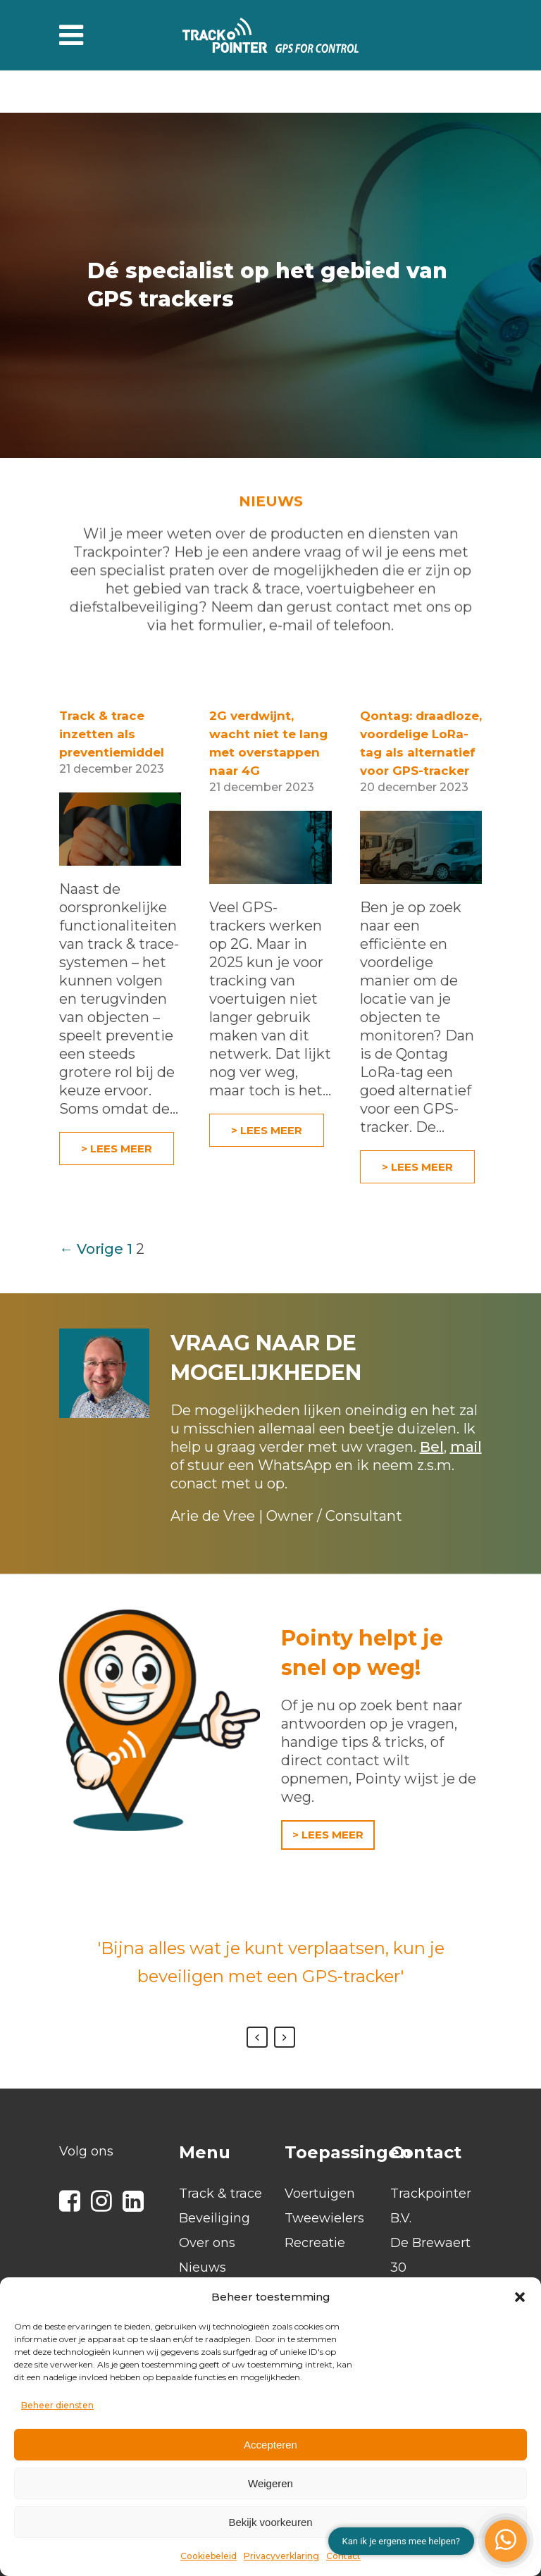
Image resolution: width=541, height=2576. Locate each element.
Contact (343, 2556)
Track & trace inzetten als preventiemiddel (111, 734)
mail (466, 1446)
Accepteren (270, 2445)
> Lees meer (116, 1148)
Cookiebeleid (208, 2556)
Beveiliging (214, 2218)
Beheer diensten (57, 2405)
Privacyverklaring (281, 2556)
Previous (257, 2037)
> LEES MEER (327, 1834)
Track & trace (220, 2193)
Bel (432, 1446)
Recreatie (315, 2243)
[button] (520, 2297)
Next (284, 2037)
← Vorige (91, 1248)
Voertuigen (320, 2193)
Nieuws (202, 2267)
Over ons (207, 2243)
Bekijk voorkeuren (270, 2522)
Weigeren (270, 2483)
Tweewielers (324, 2218)
